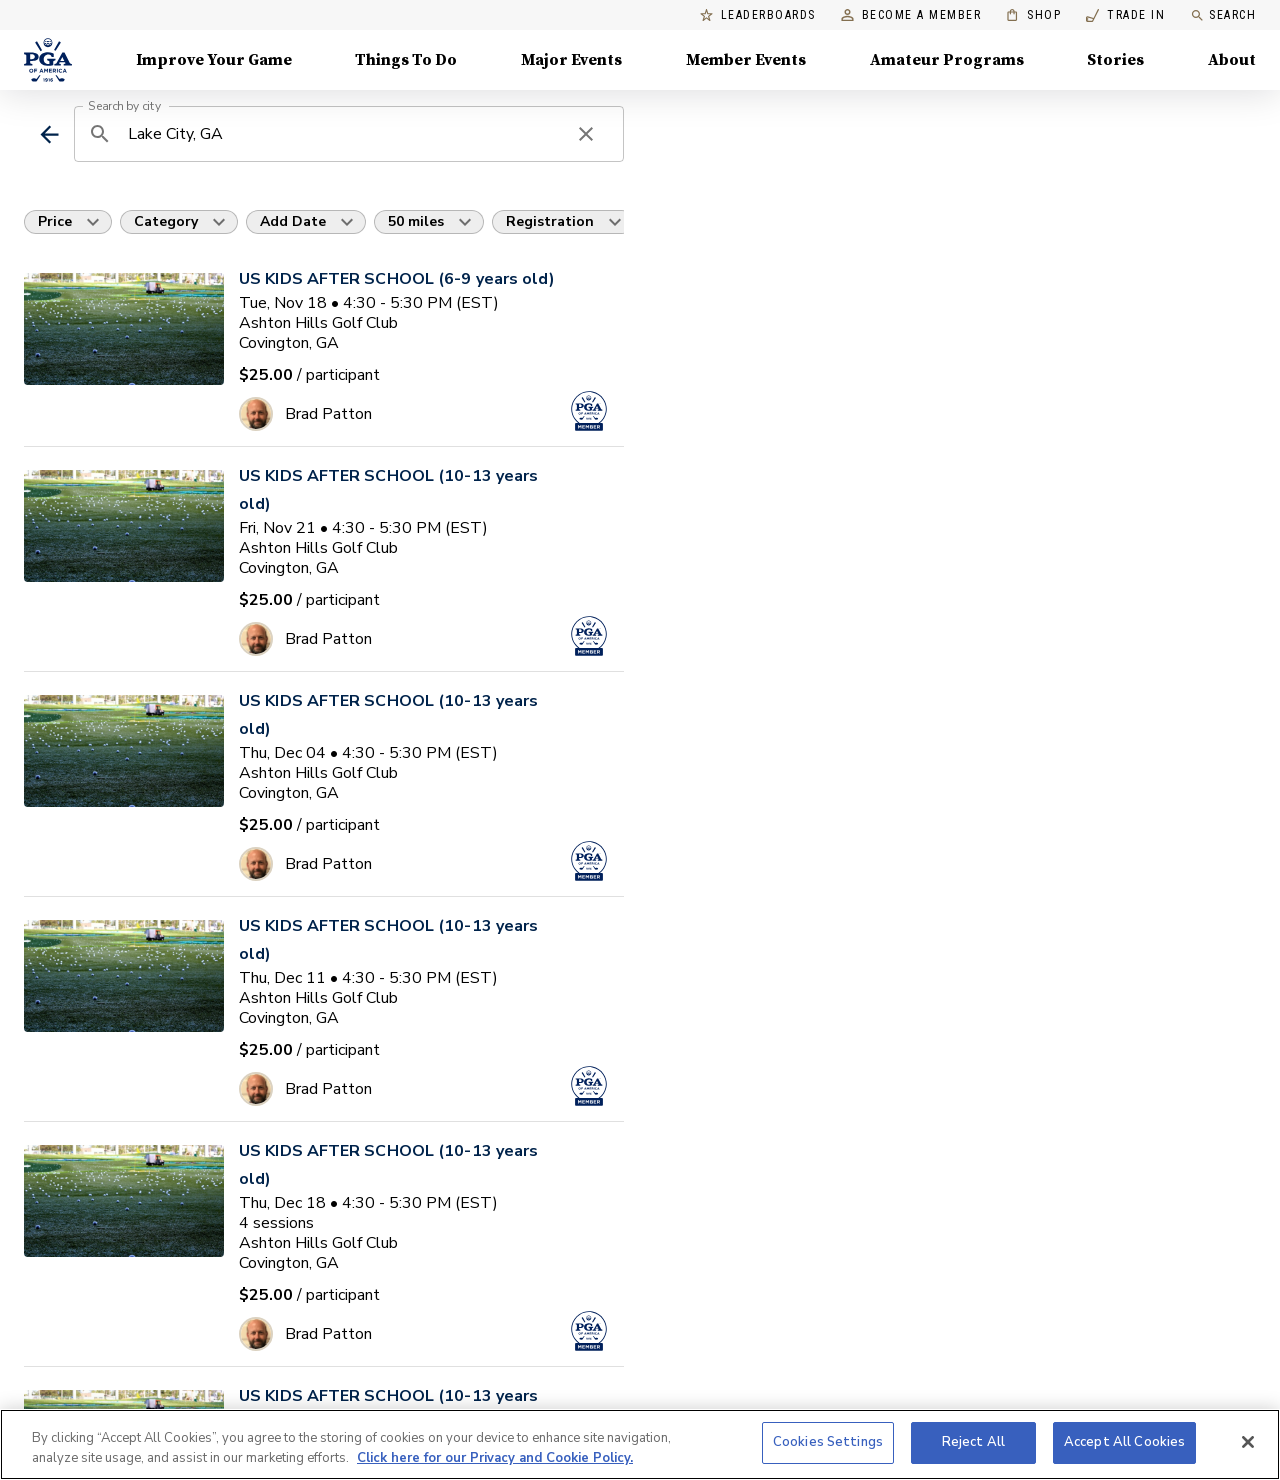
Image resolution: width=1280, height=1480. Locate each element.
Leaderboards (758, 15)
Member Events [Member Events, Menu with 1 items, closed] (746, 60)
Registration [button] (550, 221)
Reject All (973, 1442)
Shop (1033, 15)
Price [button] (55, 221)
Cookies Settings (828, 1442)
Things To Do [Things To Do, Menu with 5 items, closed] (406, 60)
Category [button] (166, 221)
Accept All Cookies (1124, 1442)
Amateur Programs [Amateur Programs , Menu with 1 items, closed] (947, 60)
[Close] (1248, 1442)
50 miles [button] (416, 221)
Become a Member (911, 15)
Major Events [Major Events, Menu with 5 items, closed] (571, 60)
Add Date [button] (293, 221)
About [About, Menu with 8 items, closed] (1232, 60)
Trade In (1125, 15)
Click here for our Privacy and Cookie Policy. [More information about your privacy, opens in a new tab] (495, 1458)
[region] (640, 1444)
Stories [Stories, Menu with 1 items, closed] (1115, 60)
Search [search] (1223, 15)
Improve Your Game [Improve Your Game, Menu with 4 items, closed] (214, 60)
